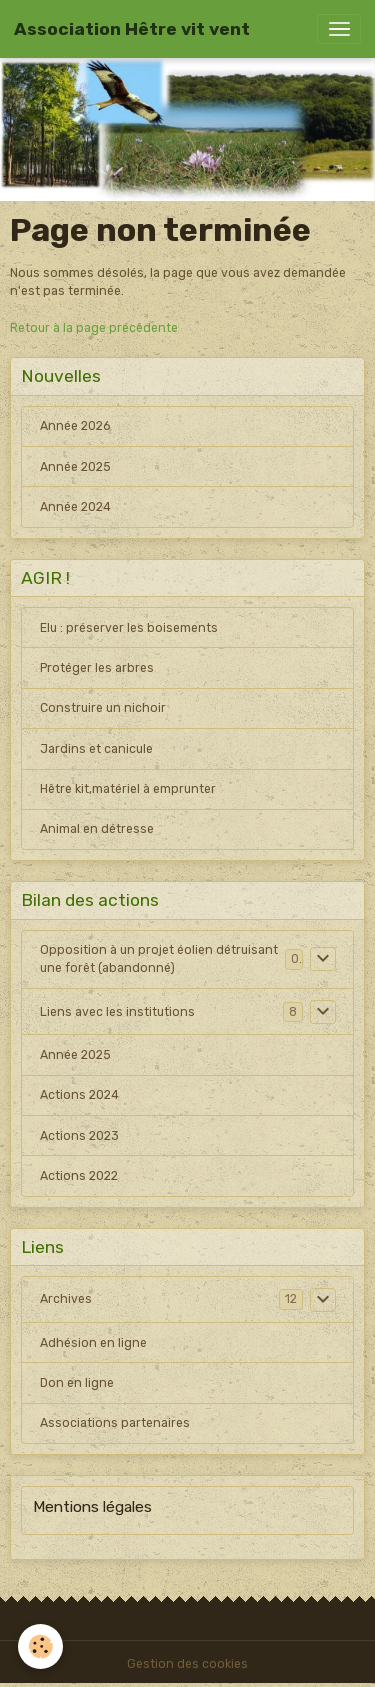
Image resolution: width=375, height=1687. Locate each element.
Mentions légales (92, 1507)
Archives (66, 1299)
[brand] (132, 29)
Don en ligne (77, 1383)
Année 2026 (75, 426)
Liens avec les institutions (117, 1012)
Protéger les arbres (97, 668)
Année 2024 (75, 507)
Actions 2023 (79, 1136)
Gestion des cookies (187, 1664)
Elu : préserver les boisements (129, 628)
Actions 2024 (79, 1095)
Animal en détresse (97, 829)
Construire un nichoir (103, 708)
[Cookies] (40, 1646)
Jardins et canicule (96, 749)
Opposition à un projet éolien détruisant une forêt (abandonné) (159, 959)
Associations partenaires (115, 1423)
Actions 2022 (79, 1176)
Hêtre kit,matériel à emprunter (128, 789)
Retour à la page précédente (94, 328)
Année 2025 (75, 467)
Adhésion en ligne (93, 1343)
